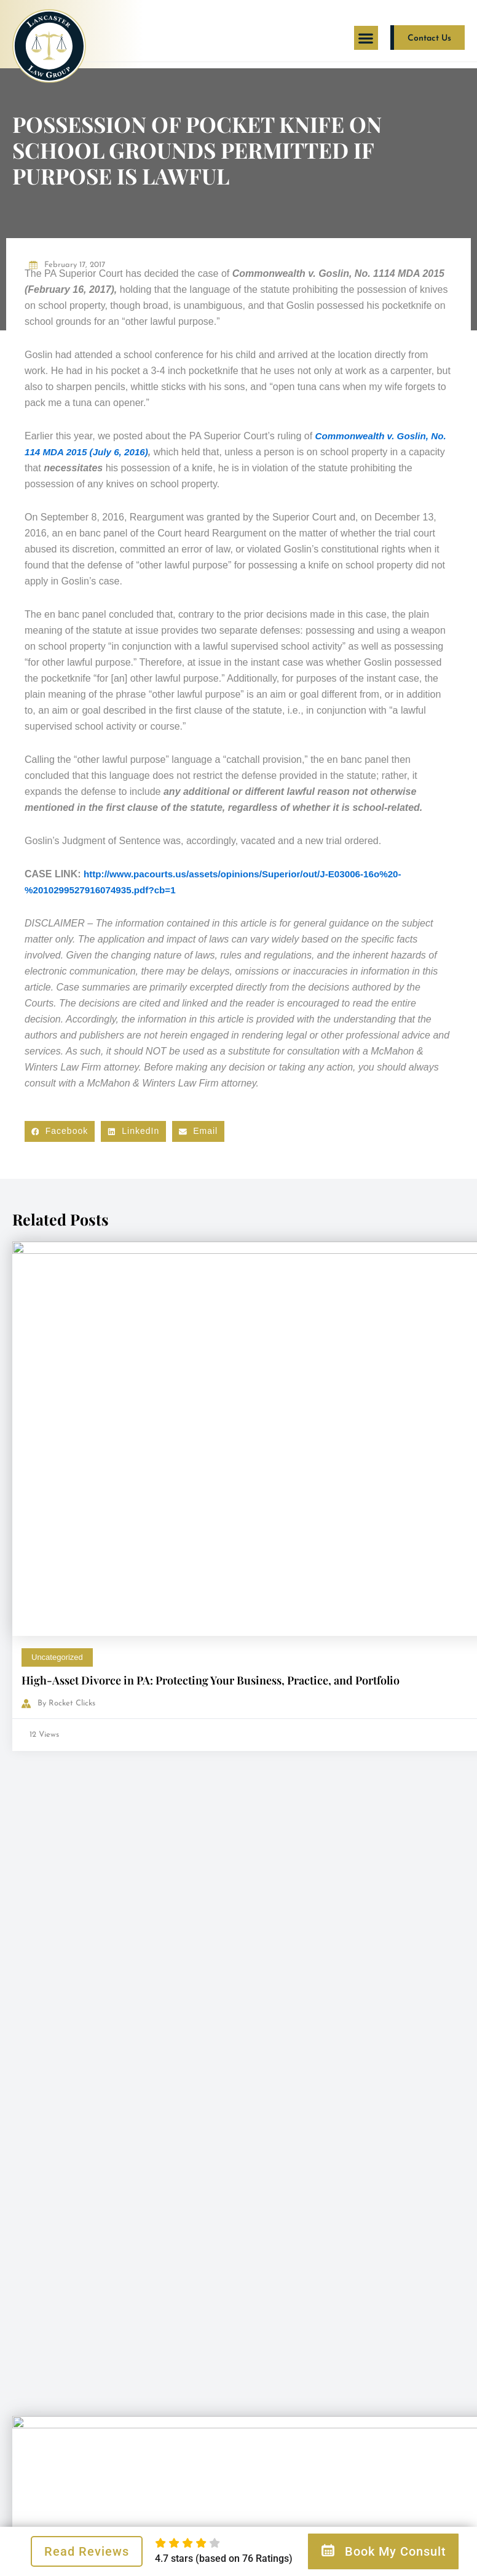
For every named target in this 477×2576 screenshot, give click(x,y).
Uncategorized (57, 1411)
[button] (366, 38)
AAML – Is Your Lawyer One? (326, 1562)
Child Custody (287, 1539)
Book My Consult (383, 2551)
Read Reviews (86, 2551)
